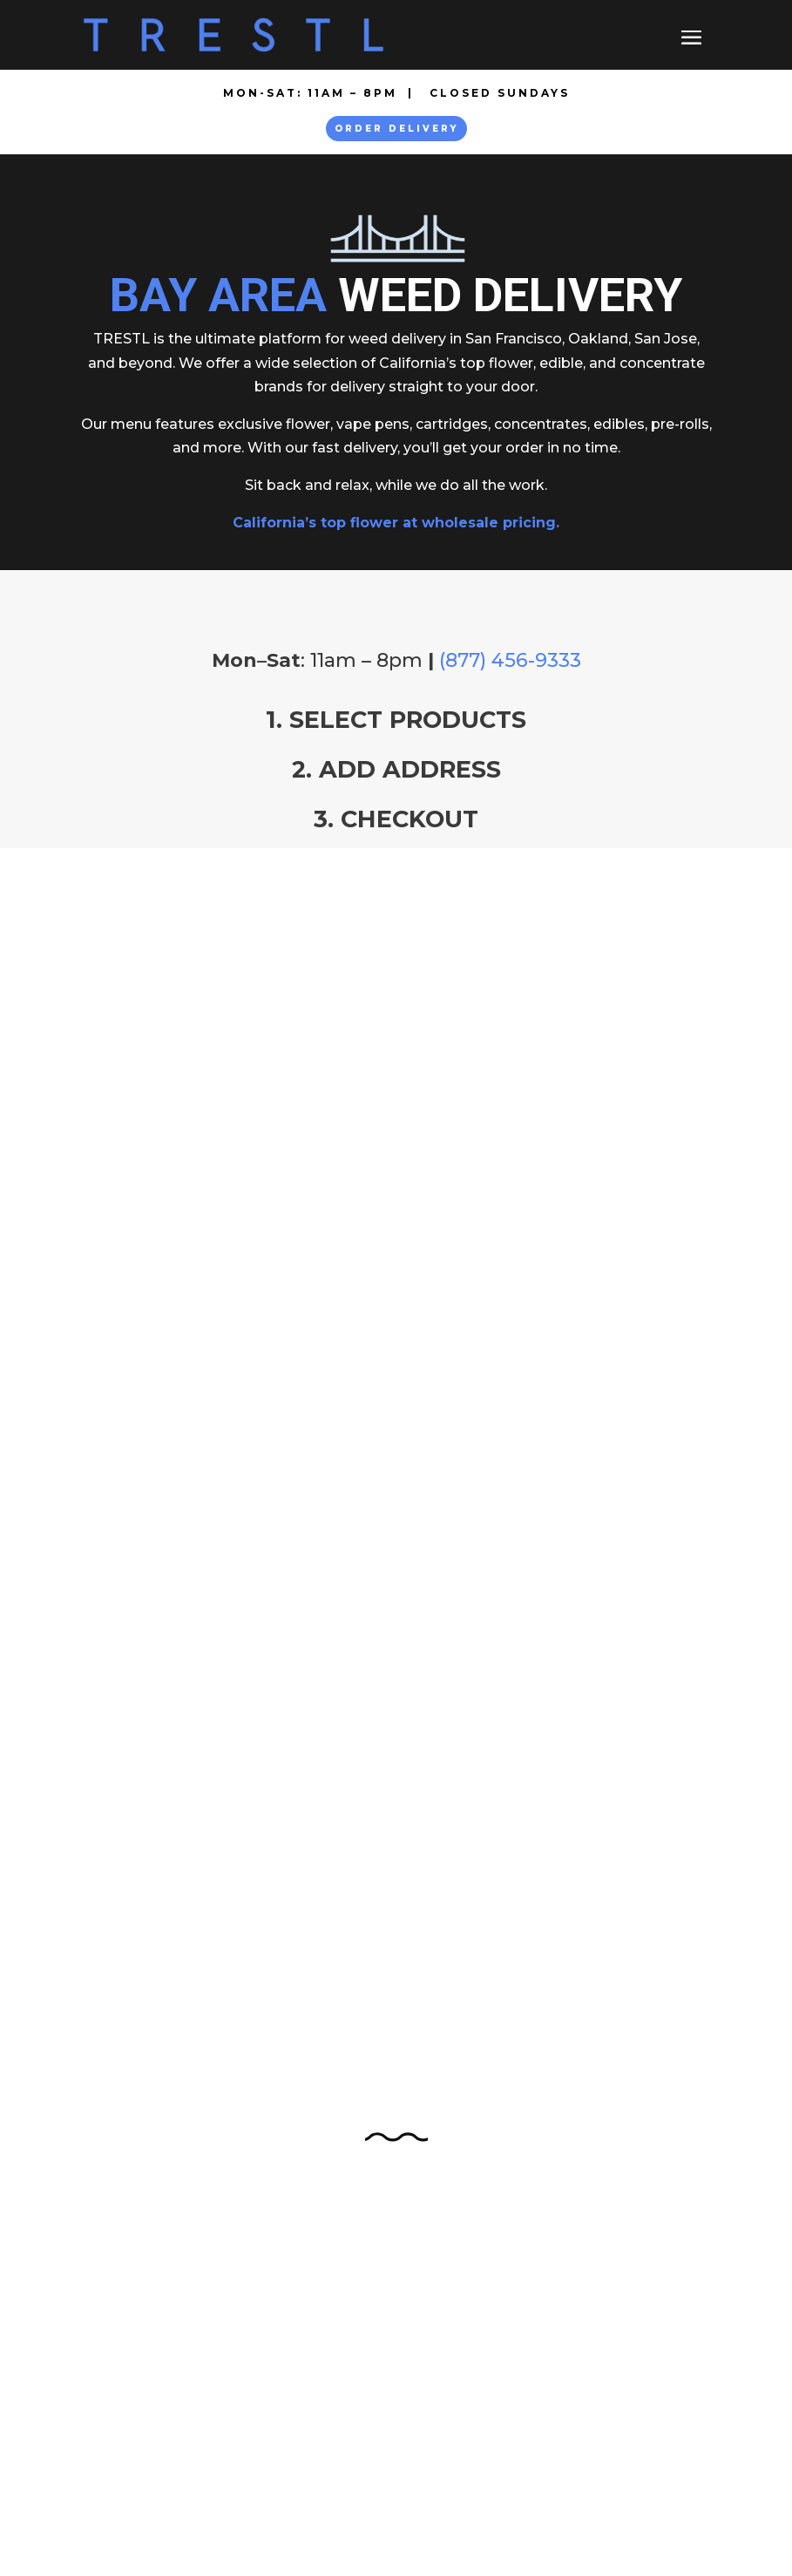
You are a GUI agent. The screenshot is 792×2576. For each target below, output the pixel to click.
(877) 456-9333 (510, 660)
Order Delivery (396, 128)
